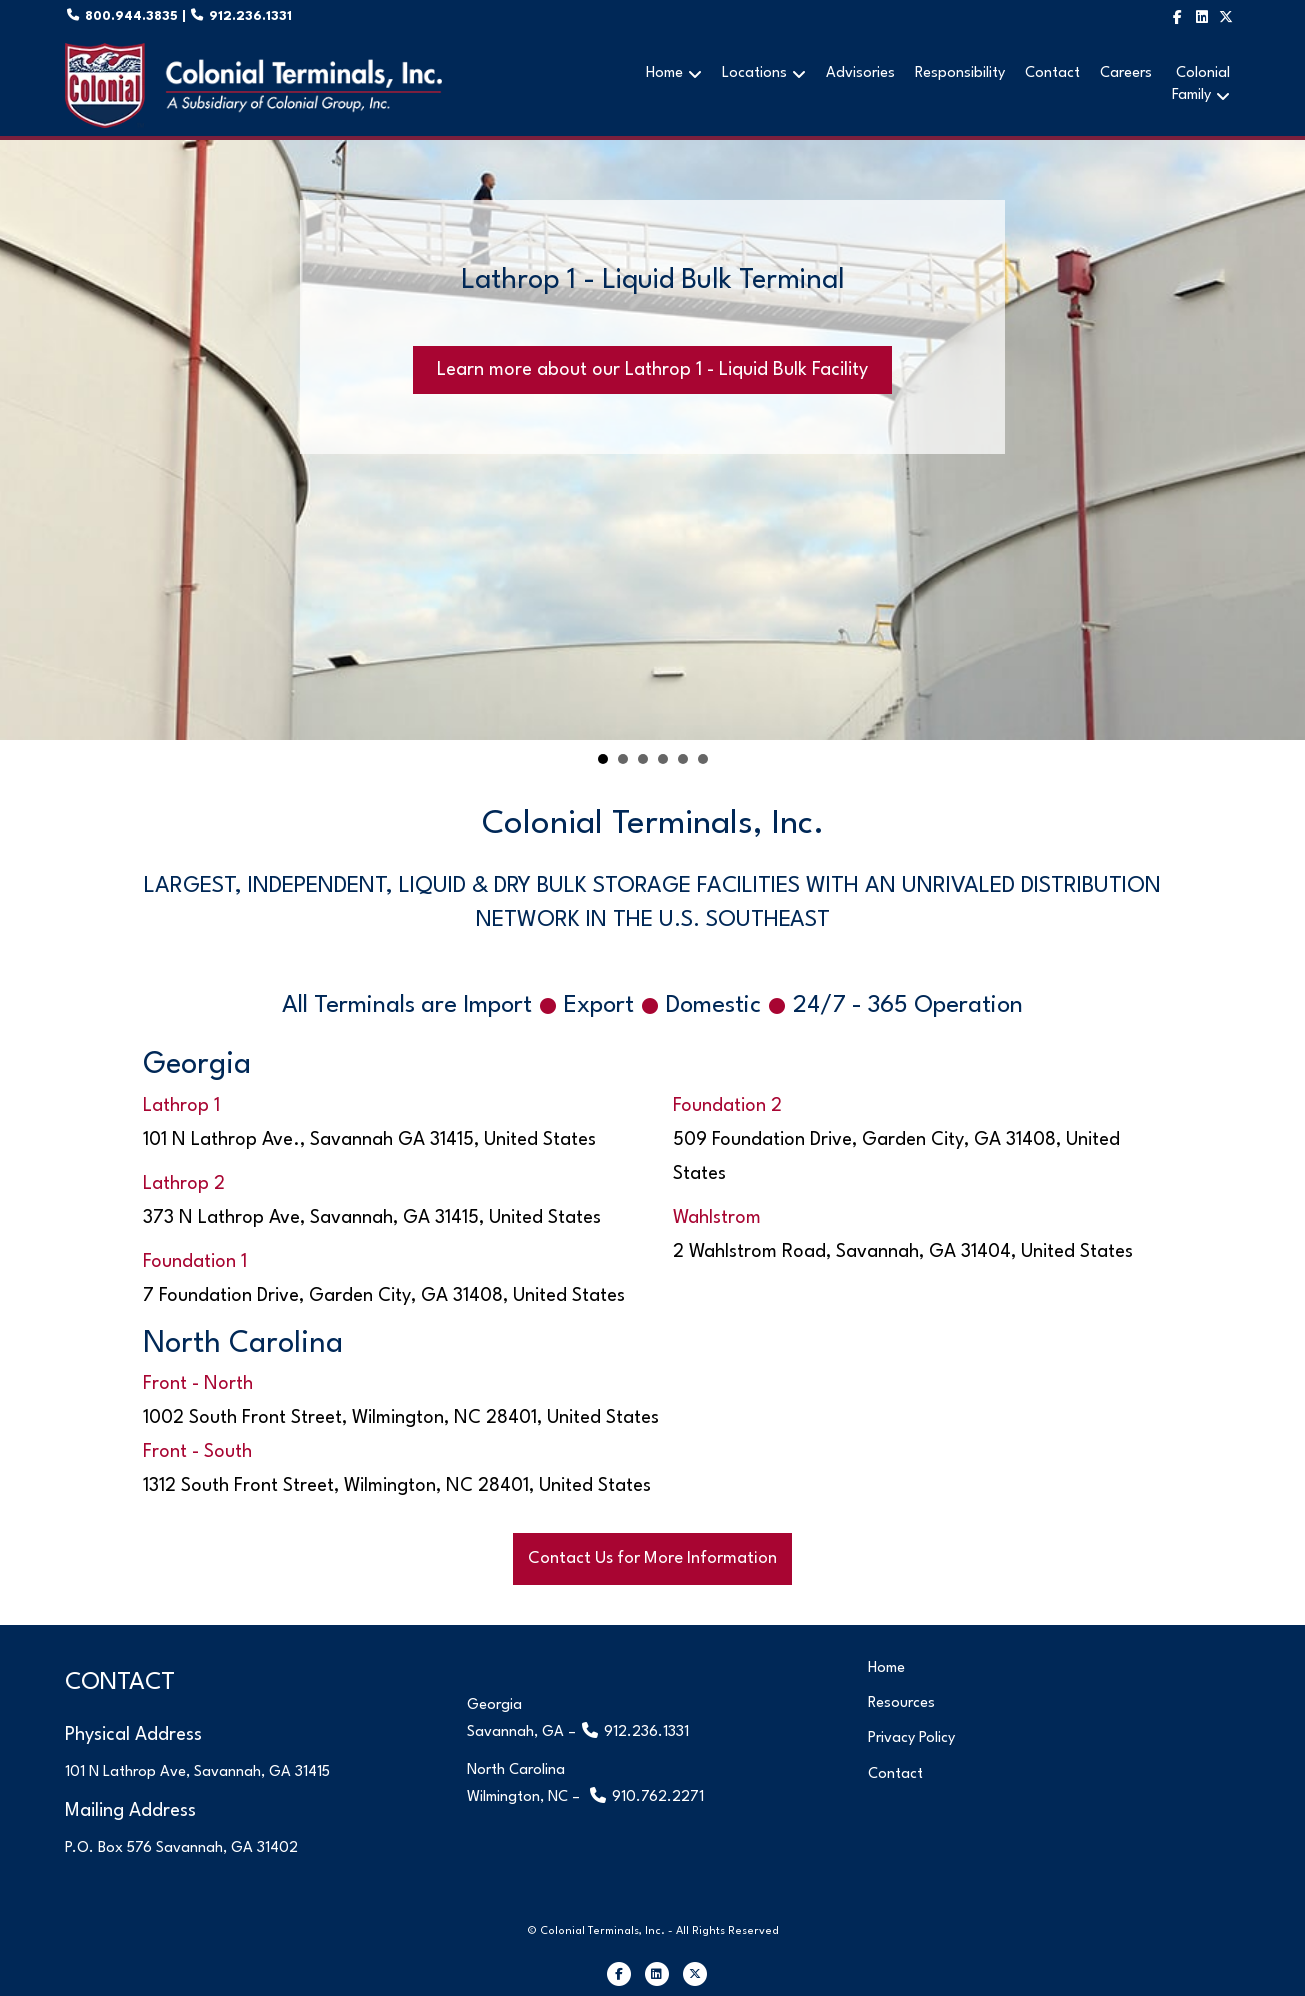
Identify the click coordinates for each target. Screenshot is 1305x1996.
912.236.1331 (248, 16)
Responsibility (960, 73)
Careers (1126, 73)
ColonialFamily (1201, 85)
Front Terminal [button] (703, 759)
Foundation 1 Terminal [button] (643, 759)
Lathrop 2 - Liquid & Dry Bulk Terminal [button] (623, 759)
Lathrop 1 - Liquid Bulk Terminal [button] (603, 759)
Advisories (860, 73)
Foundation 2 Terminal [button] (663, 759)
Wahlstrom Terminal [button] (683, 759)
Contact (1052, 73)
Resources (901, 1703)
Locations (754, 73)
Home (664, 73)
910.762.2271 (658, 1797)
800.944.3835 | (145, 16)
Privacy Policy (911, 1738)
